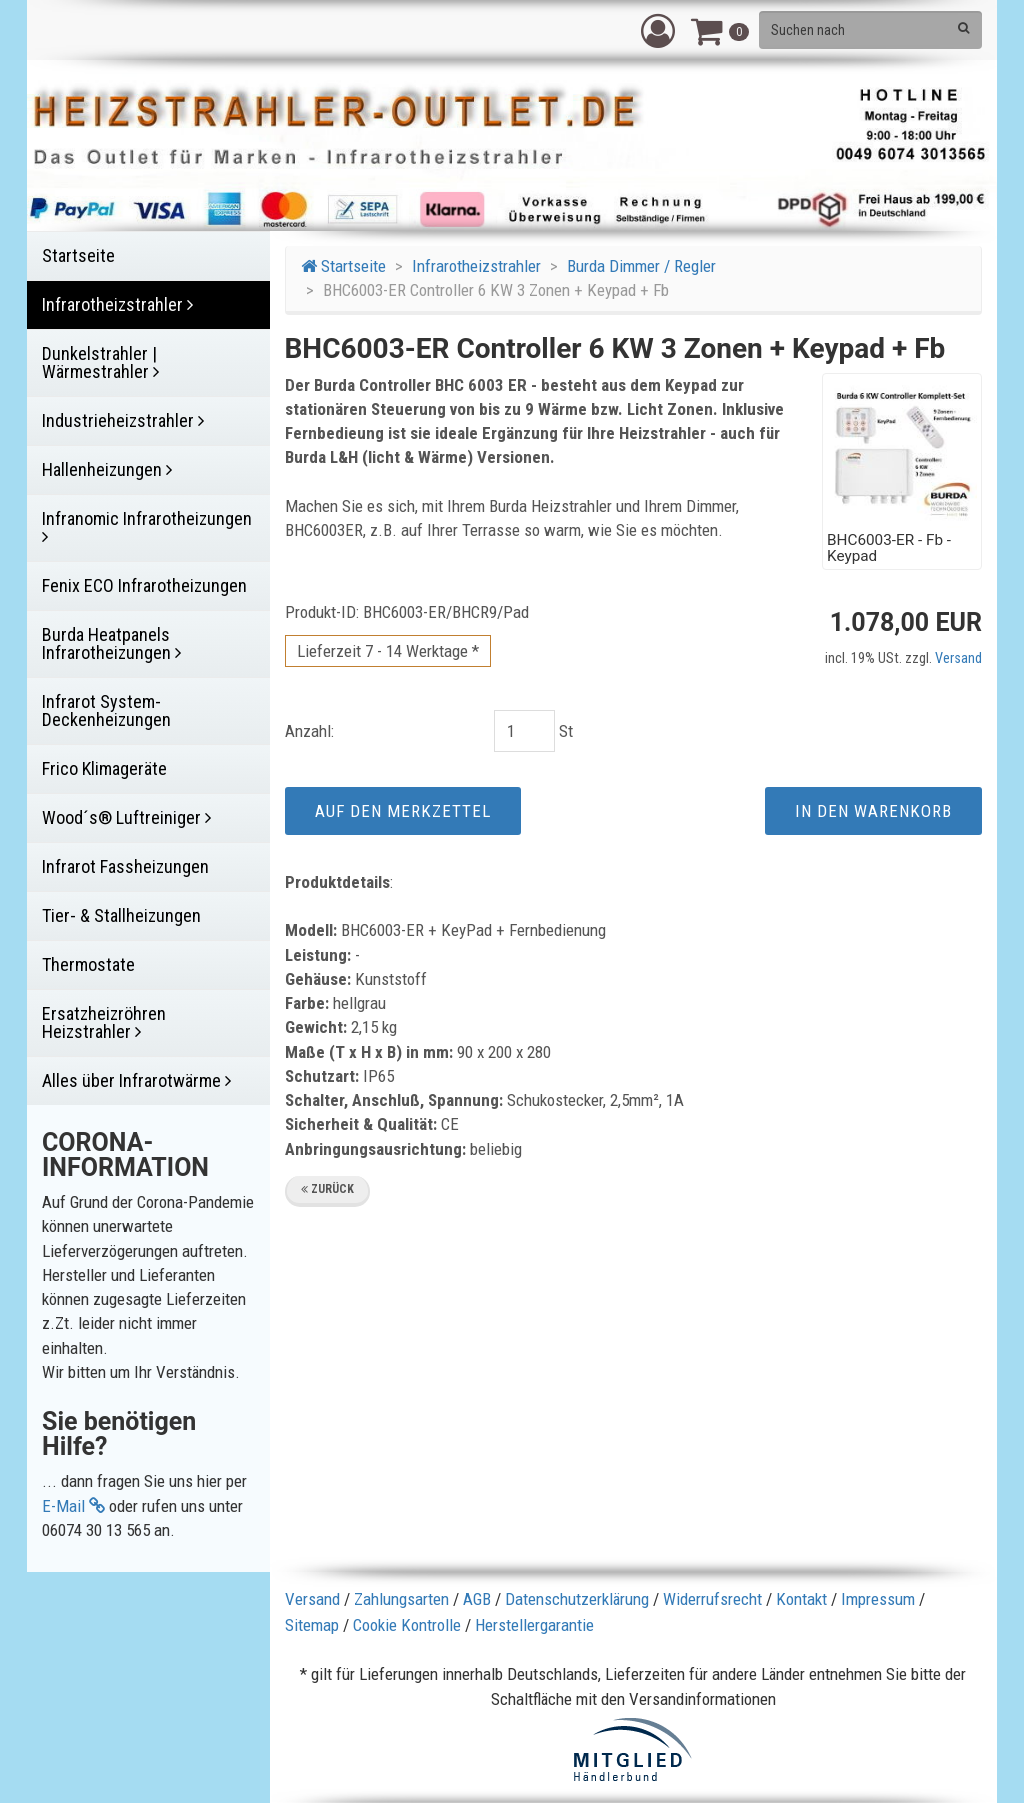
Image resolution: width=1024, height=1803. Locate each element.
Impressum (878, 1599)
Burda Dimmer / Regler (641, 266)
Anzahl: (309, 731)
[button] (658, 30)
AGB (477, 1599)
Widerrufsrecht (712, 1599)
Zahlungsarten (401, 1599)
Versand (958, 658)
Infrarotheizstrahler (476, 266)
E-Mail (73, 1506)
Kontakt (801, 1599)
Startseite (343, 266)
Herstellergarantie (534, 1625)
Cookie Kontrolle (407, 1625)
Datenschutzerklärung (577, 1599)
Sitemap (312, 1625)
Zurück (327, 1189)
